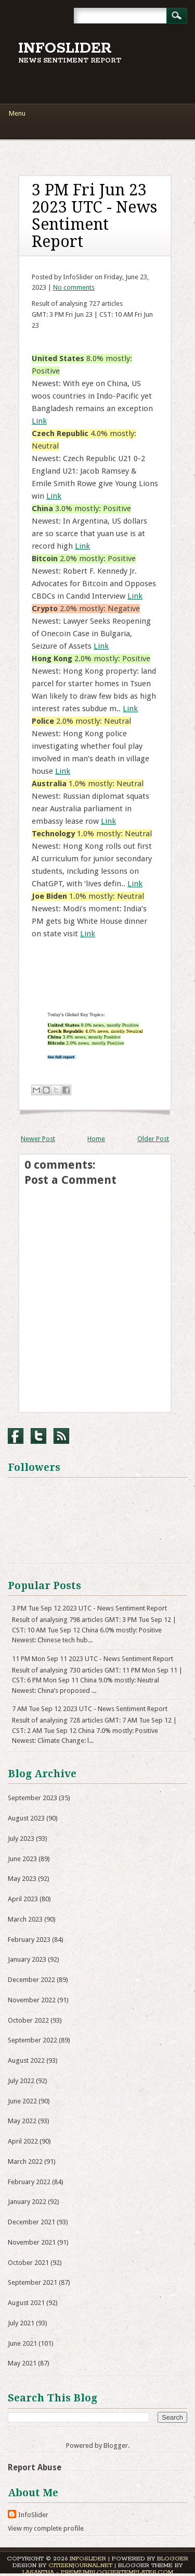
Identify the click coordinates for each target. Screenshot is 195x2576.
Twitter (38, 1436)
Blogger (115, 2445)
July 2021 (21, 2323)
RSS (61, 1436)
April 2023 (23, 1899)
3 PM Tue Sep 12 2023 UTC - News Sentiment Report (89, 1608)
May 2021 (22, 2363)
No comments (74, 287)
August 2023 (26, 1818)
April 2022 (23, 2141)
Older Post (153, 1139)
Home (96, 1139)
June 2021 (22, 2343)
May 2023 (22, 1879)
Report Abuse (34, 2467)
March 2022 (25, 2161)
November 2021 (32, 2242)
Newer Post (38, 1139)
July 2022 (21, 2081)
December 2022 (31, 1980)
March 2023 (25, 1919)
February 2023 (29, 1939)
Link (39, 421)
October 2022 (28, 2020)
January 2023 (27, 1959)
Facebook (15, 1436)
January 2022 (27, 2202)
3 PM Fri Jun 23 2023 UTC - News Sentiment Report (94, 216)
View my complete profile (46, 2528)
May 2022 (22, 2121)
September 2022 (32, 2040)
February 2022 (29, 2182)
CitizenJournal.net (80, 2565)
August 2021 (26, 2303)
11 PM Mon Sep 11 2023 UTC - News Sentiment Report (92, 1659)
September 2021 (32, 2282)
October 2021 (28, 2263)
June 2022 (22, 2101)
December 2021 (31, 2222)
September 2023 (32, 1798)
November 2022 (32, 2000)
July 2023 (21, 1838)
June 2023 (22, 1859)
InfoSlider (65, 48)
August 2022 (26, 2060)
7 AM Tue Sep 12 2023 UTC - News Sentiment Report (89, 1709)
